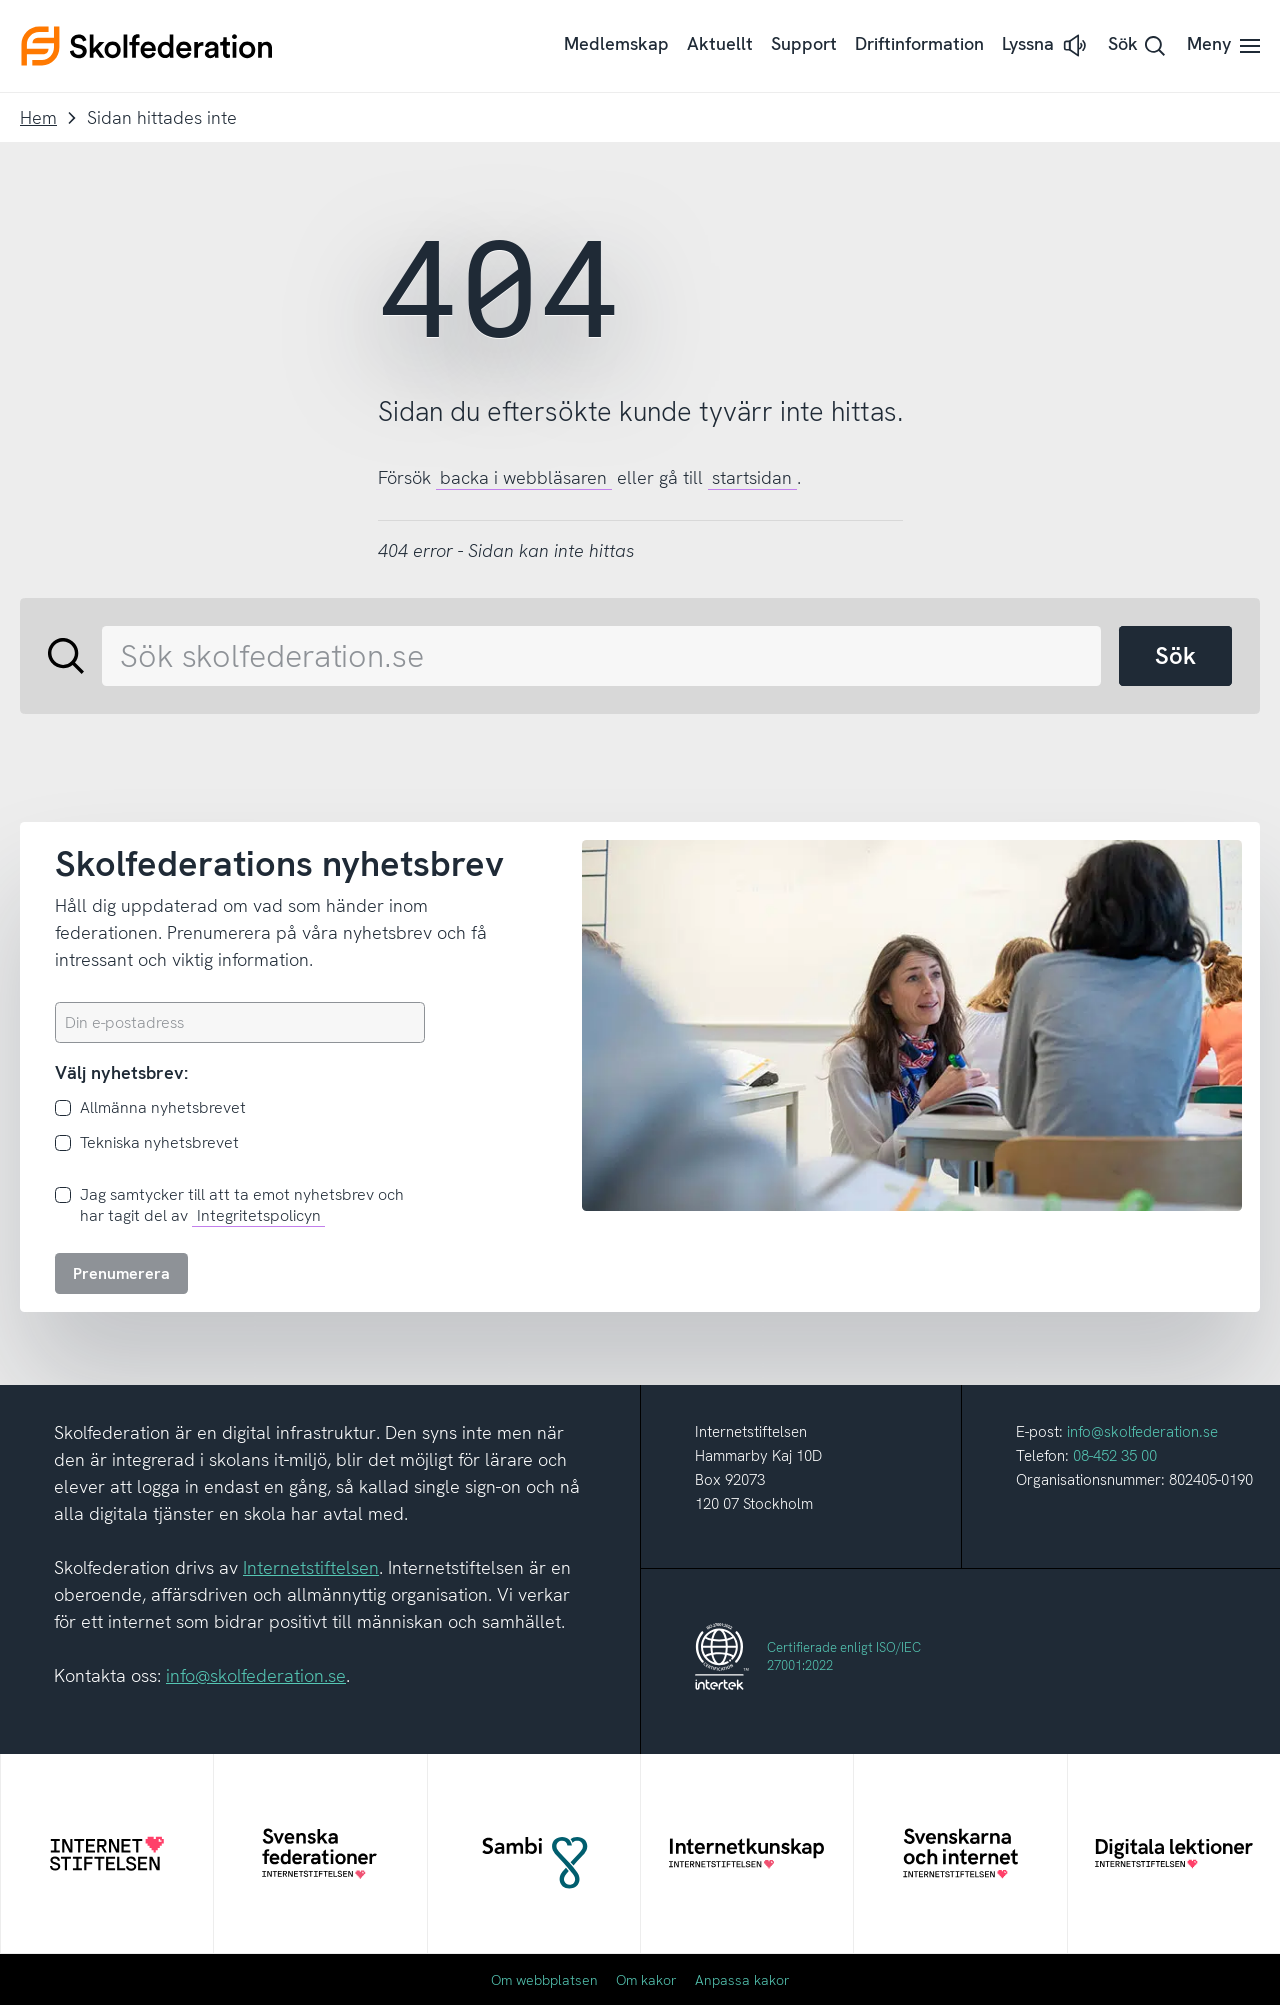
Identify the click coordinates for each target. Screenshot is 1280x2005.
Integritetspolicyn (259, 1215)
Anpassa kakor (742, 1980)
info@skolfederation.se (256, 1675)
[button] (1046, 45)
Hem (38, 117)
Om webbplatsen (544, 1980)
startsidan (752, 477)
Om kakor (646, 1980)
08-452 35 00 (1115, 1456)
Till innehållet (0, 0)
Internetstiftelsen (311, 1567)
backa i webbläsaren (523, 477)
